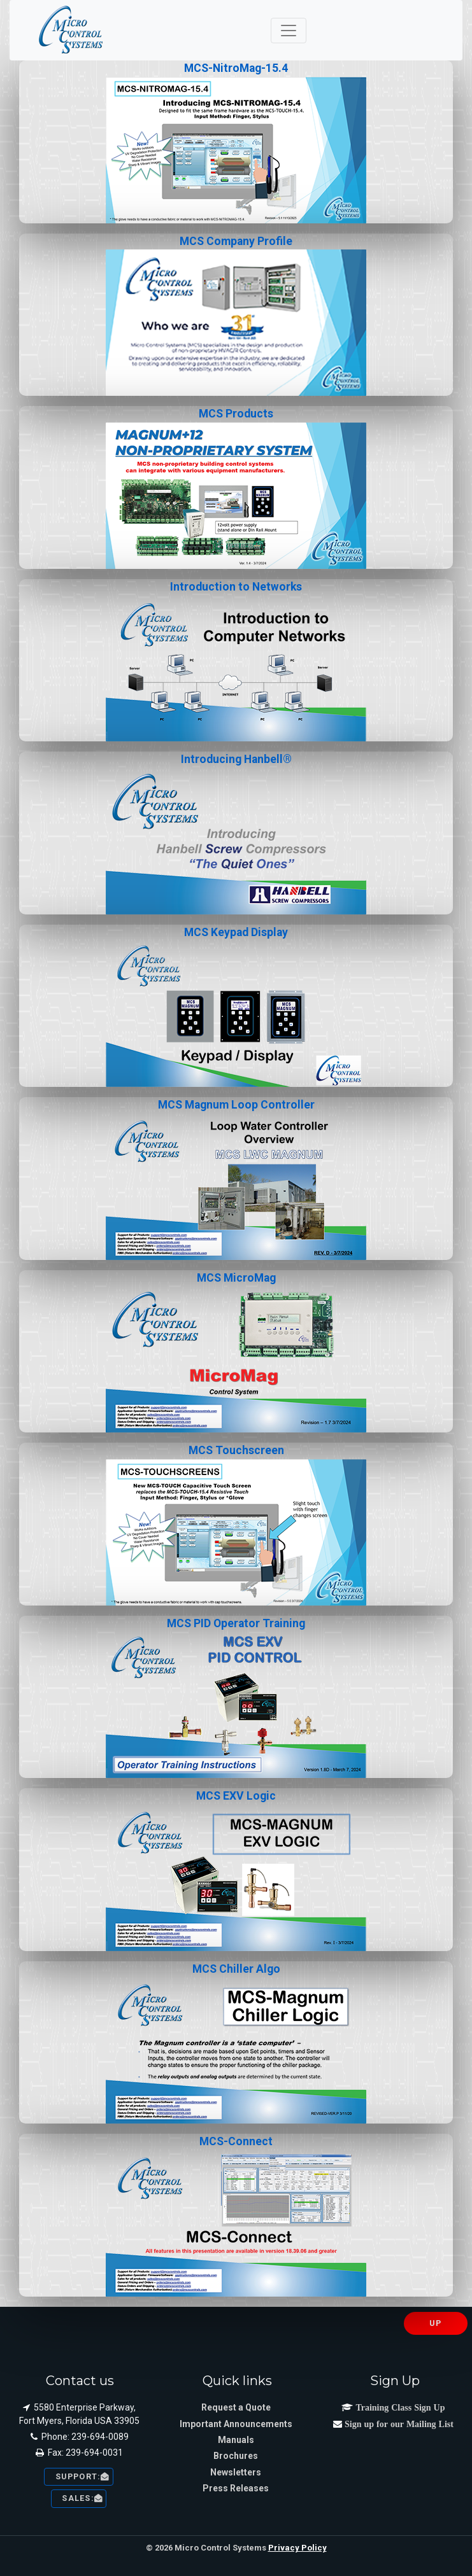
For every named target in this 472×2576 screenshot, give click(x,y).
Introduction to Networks (236, 661)
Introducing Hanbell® (236, 833)
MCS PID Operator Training (236, 1698)
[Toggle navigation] (288, 30)
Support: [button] (78, 2476)
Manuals (236, 2440)
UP (435, 2323)
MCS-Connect (236, 2216)
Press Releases (236, 2488)
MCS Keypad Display (236, 1007)
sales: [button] (79, 2498)
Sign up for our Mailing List (398, 2423)
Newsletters (235, 2472)
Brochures (235, 2456)
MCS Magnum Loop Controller (236, 1179)
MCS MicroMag (236, 1352)
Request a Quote (236, 2407)
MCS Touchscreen (236, 1525)
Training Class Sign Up (399, 2407)
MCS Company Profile (236, 315)
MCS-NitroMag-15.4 (236, 142)
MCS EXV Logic (236, 1870)
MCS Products (236, 488)
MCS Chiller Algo (236, 2043)
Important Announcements (236, 2424)
